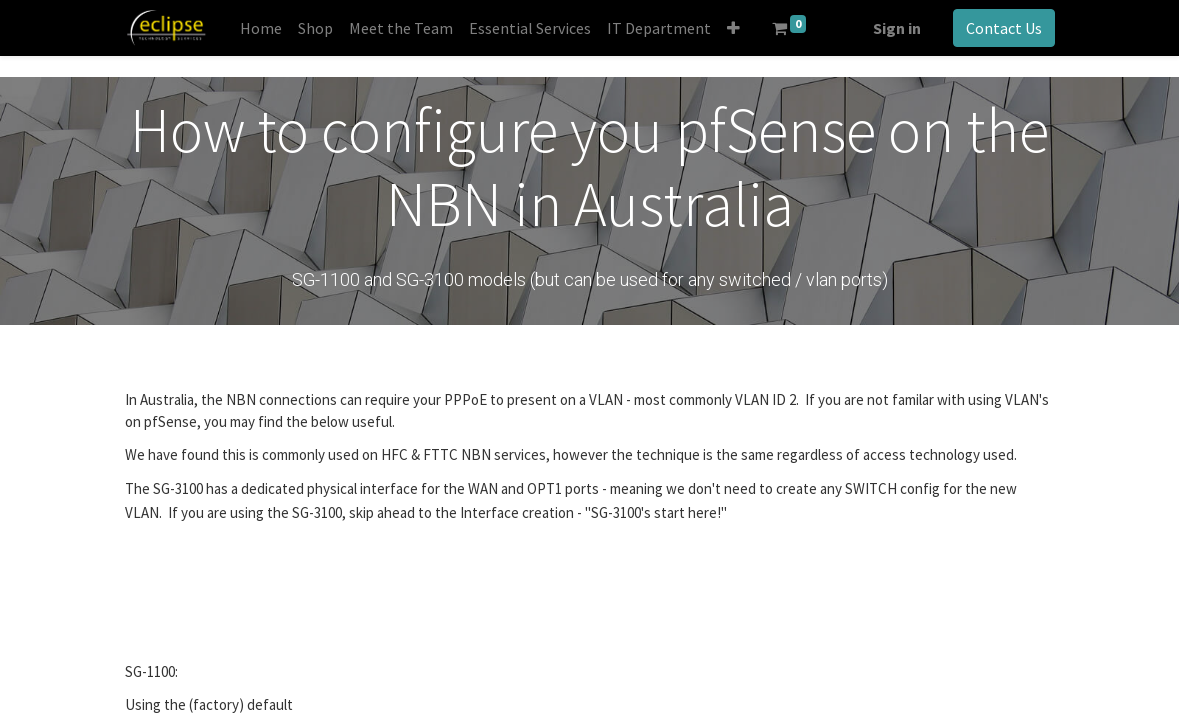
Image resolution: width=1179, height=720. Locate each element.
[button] (733, 28)
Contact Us (1004, 28)
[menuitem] (261, 28)
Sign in (897, 28)
